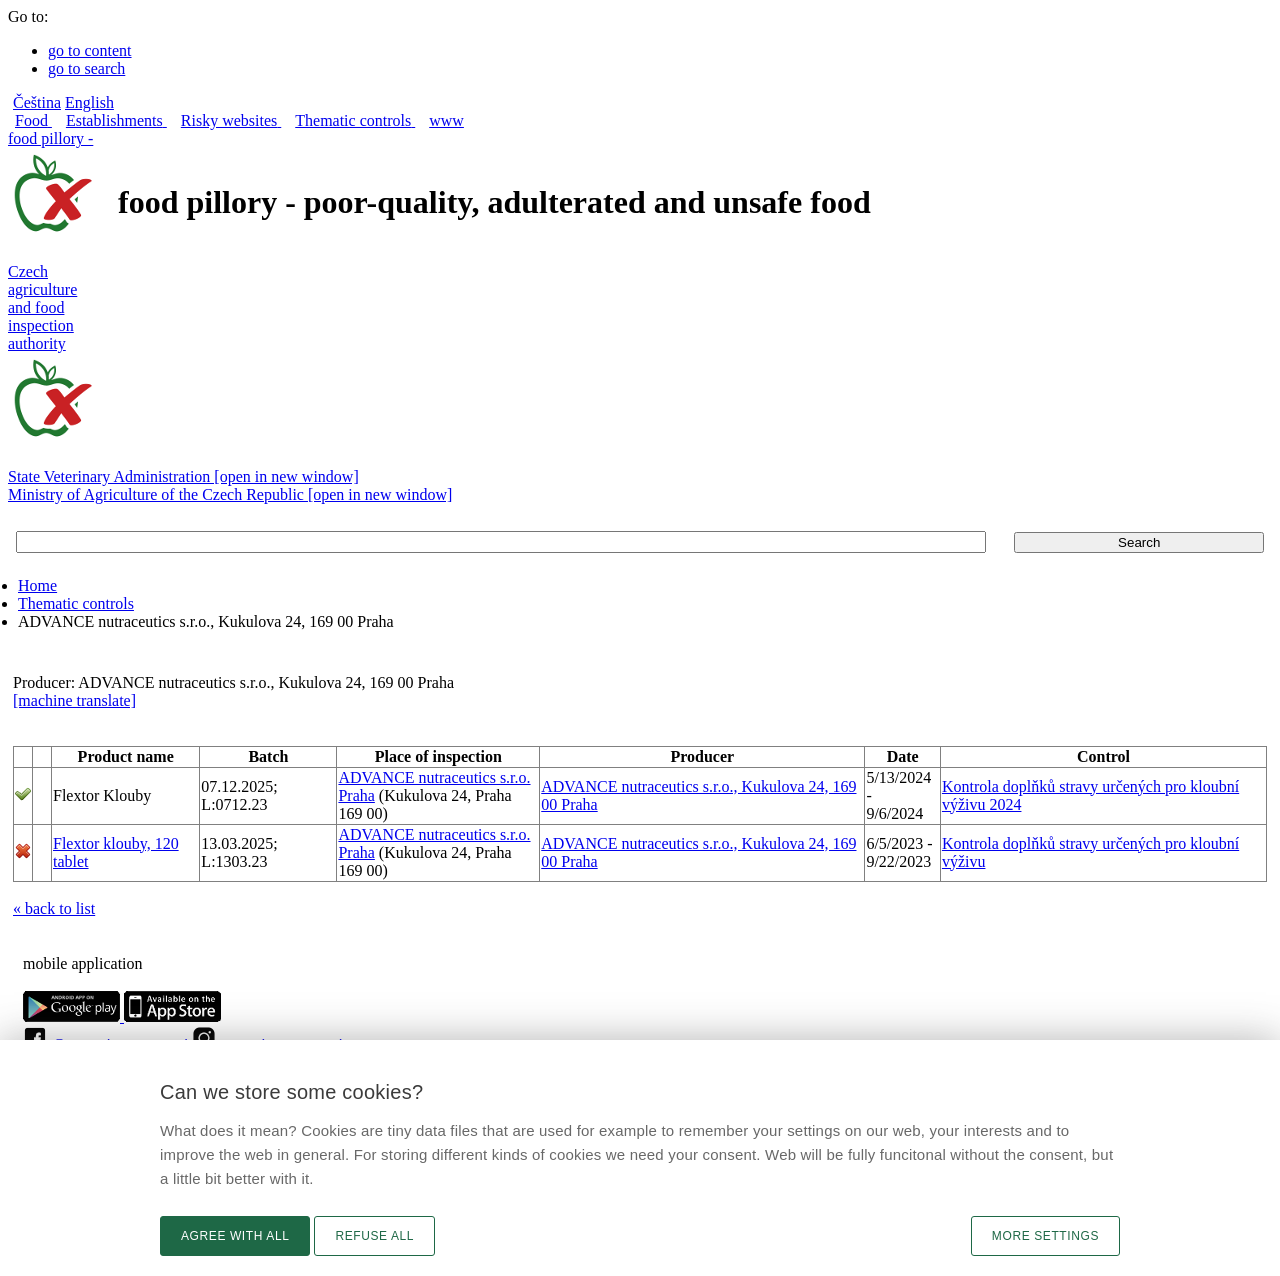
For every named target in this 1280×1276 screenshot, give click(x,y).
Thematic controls (76, 603)
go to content (90, 50)
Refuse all (374, 1236)
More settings (1045, 1236)
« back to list (54, 908)
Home (37, 585)
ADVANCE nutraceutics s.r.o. (434, 777)
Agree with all (235, 1236)
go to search (86, 68)
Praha (356, 795)
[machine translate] (74, 700)
